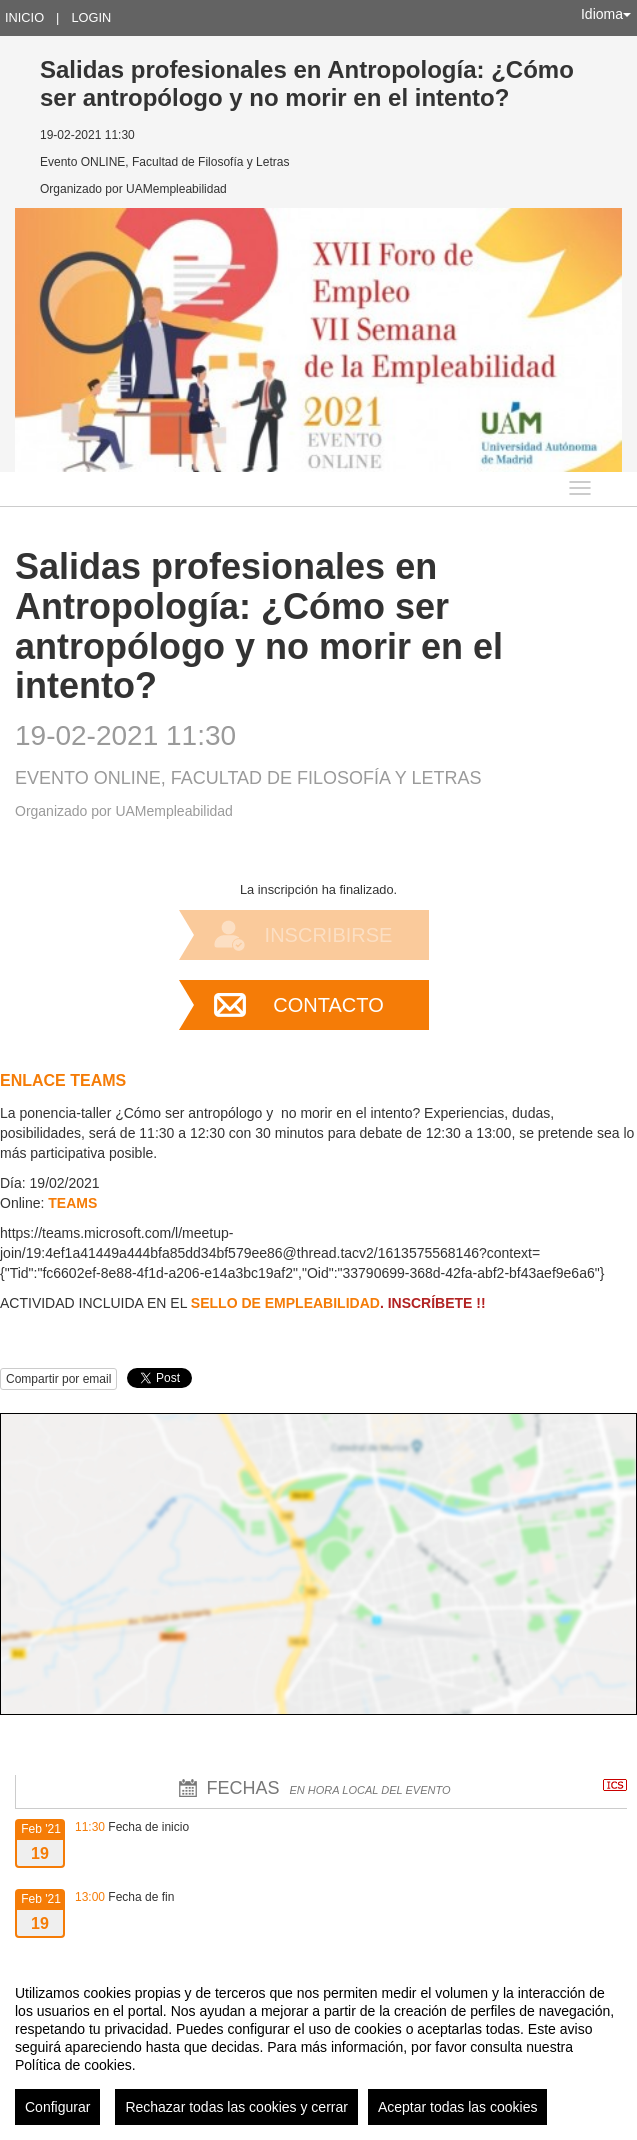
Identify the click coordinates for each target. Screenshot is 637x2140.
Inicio (24, 17)
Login (91, 17)
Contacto (328, 1005)
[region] (318, 2047)
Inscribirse (329, 935)
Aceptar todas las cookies (458, 2107)
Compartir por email (58, 1379)
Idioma (606, 14)
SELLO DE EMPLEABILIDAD (285, 1303)
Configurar (57, 2107)
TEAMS (72, 1203)
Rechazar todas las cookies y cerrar (236, 2107)
